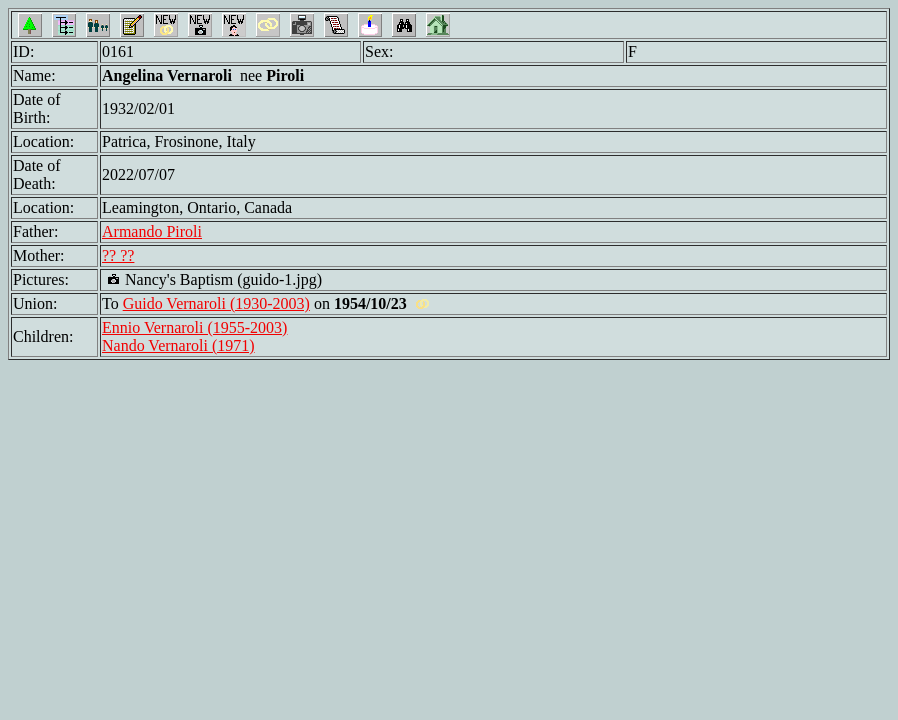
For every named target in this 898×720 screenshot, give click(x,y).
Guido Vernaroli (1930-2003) (216, 303)
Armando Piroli (152, 231)
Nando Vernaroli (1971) (178, 345)
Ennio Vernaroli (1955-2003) (194, 327)
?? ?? (118, 255)
